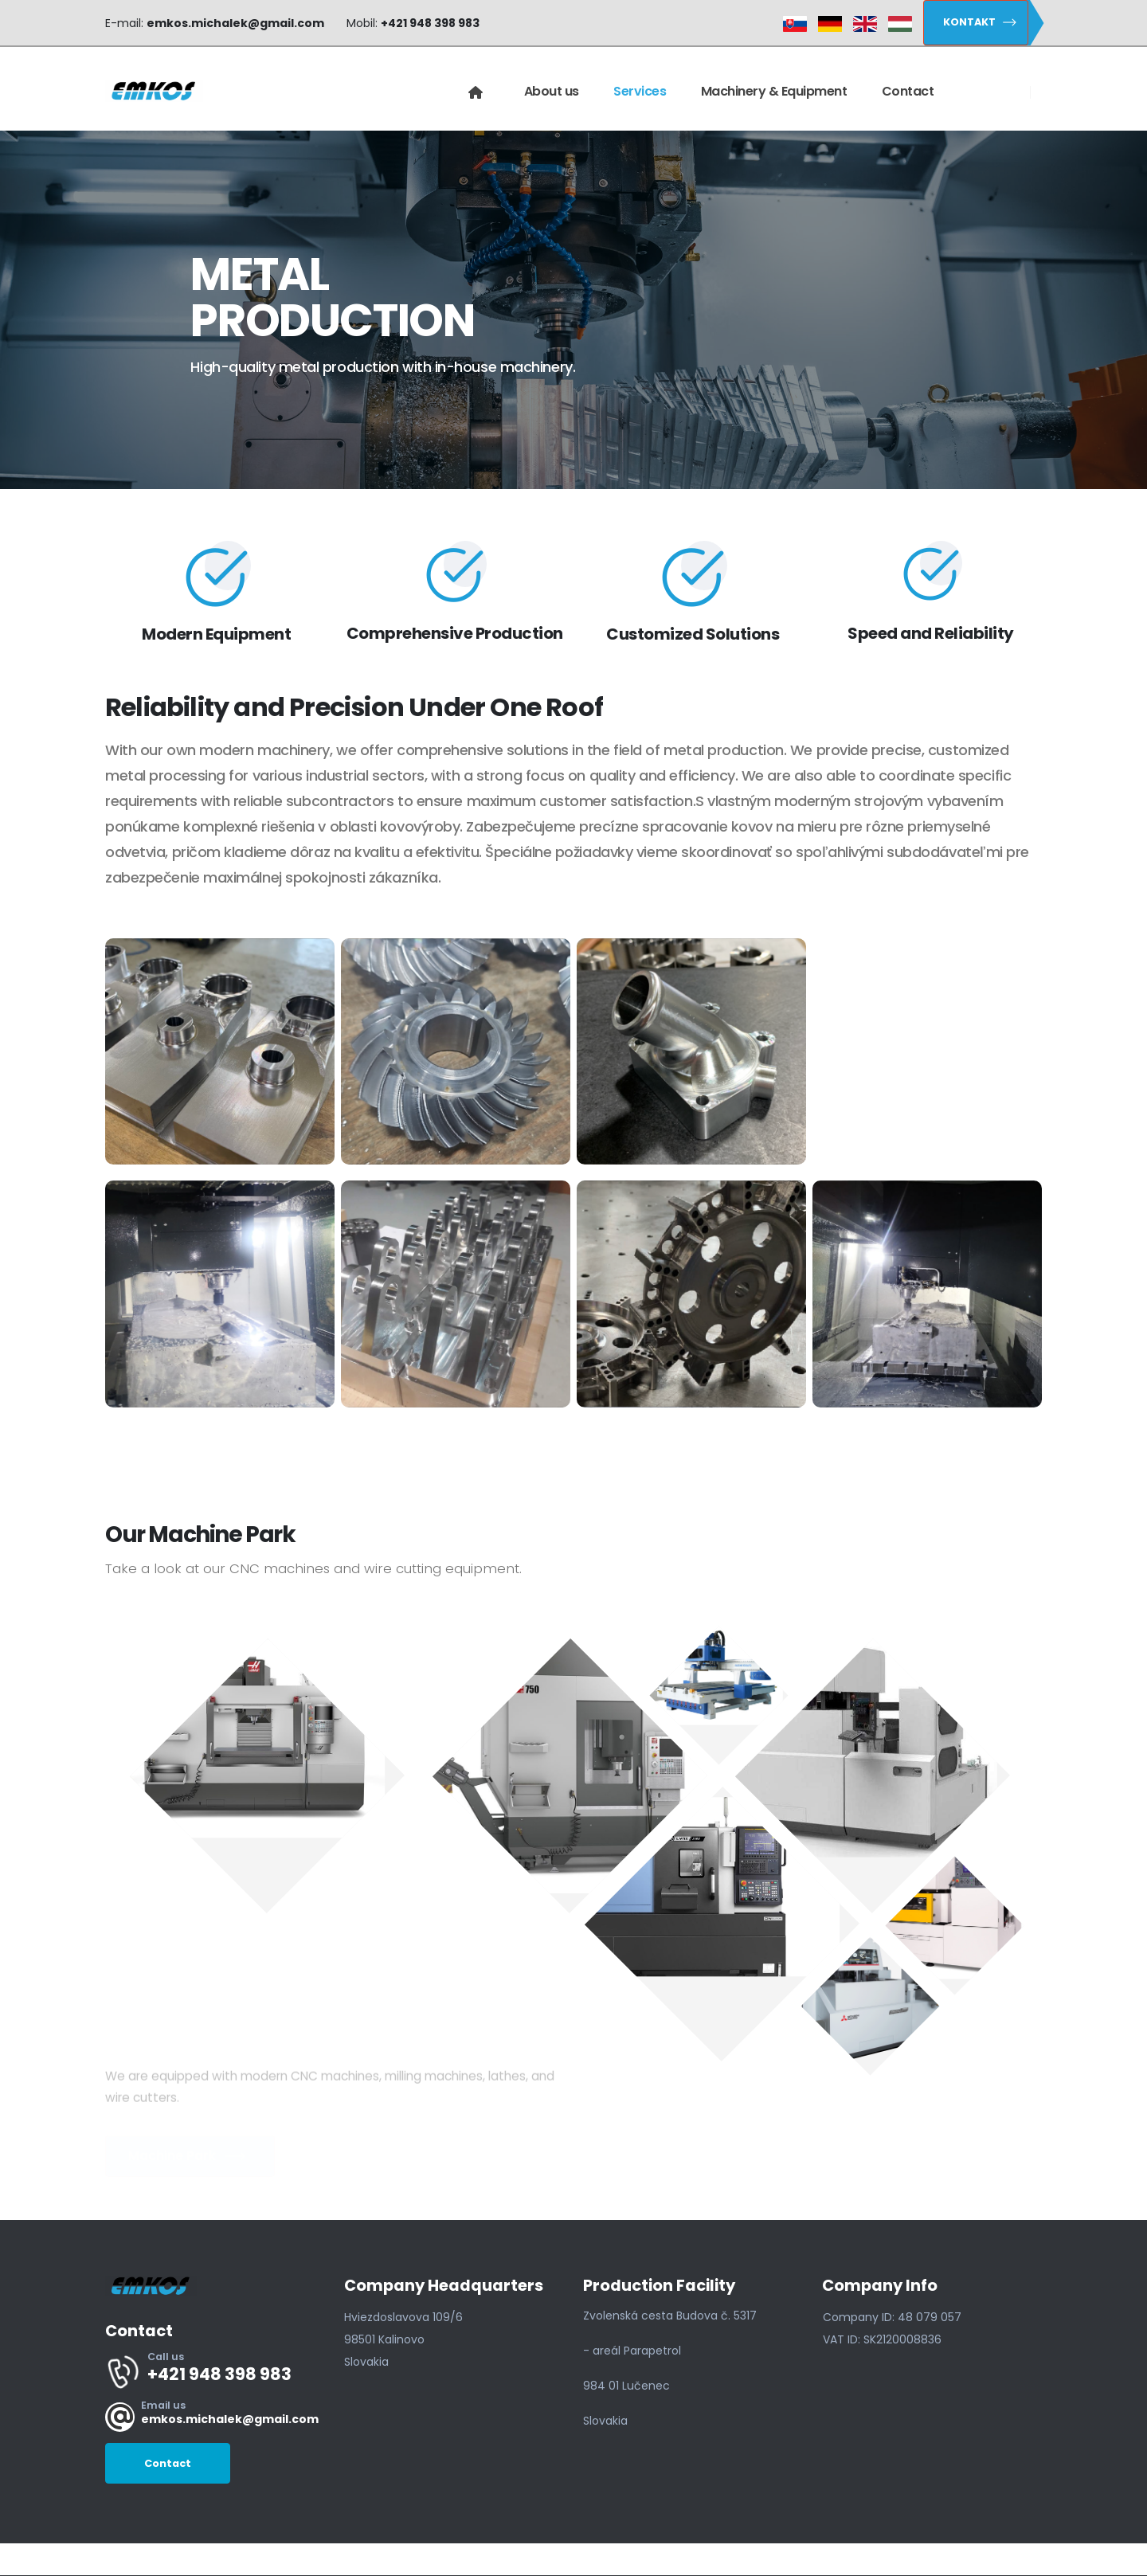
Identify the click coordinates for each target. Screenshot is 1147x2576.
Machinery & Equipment (774, 91)
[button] (975, 22)
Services (639, 91)
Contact (908, 91)
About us (551, 91)
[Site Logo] (154, 91)
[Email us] (215, 2417)
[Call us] (215, 2371)
